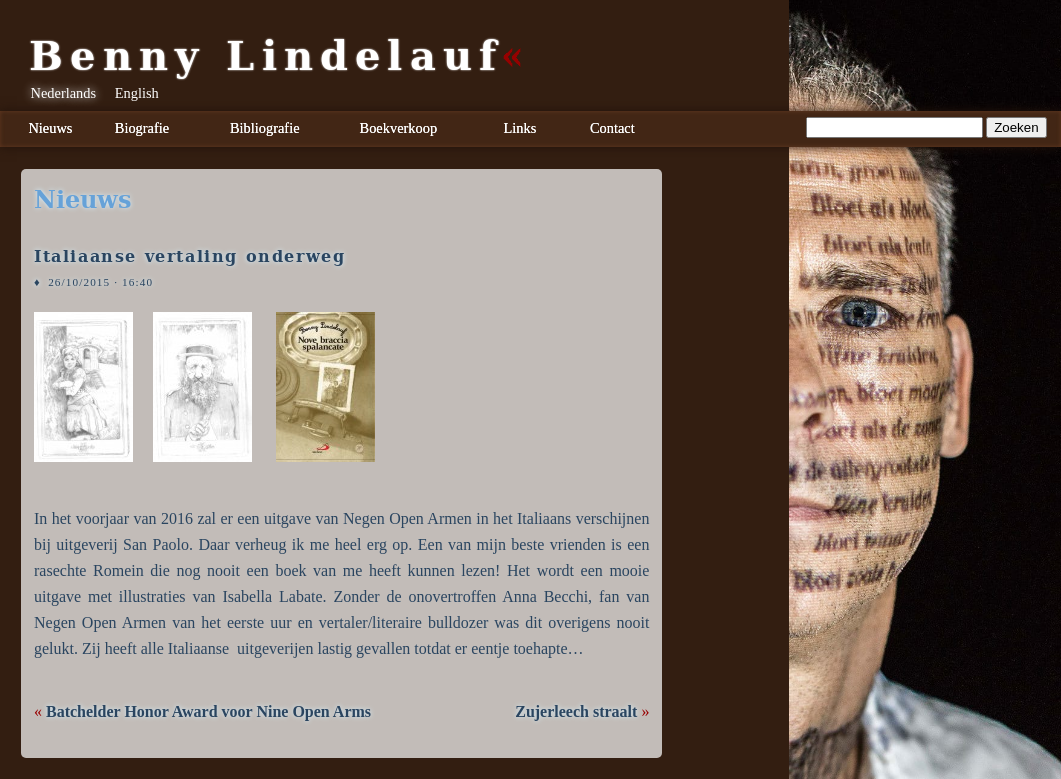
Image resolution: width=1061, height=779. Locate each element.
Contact (612, 128)
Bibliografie (265, 128)
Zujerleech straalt (576, 711)
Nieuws (50, 128)
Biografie (142, 128)
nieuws (82, 200)
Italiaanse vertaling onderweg (189, 256)
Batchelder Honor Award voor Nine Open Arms (208, 711)
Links (520, 128)
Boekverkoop (399, 128)
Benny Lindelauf (266, 56)
